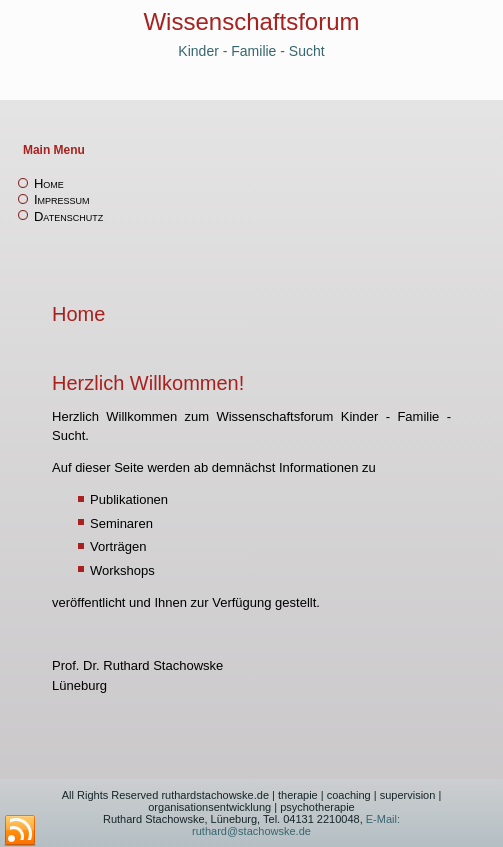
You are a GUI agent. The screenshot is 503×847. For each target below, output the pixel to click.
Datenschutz (68, 216)
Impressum (62, 199)
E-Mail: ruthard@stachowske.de (296, 825)
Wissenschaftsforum (251, 21)
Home (49, 183)
